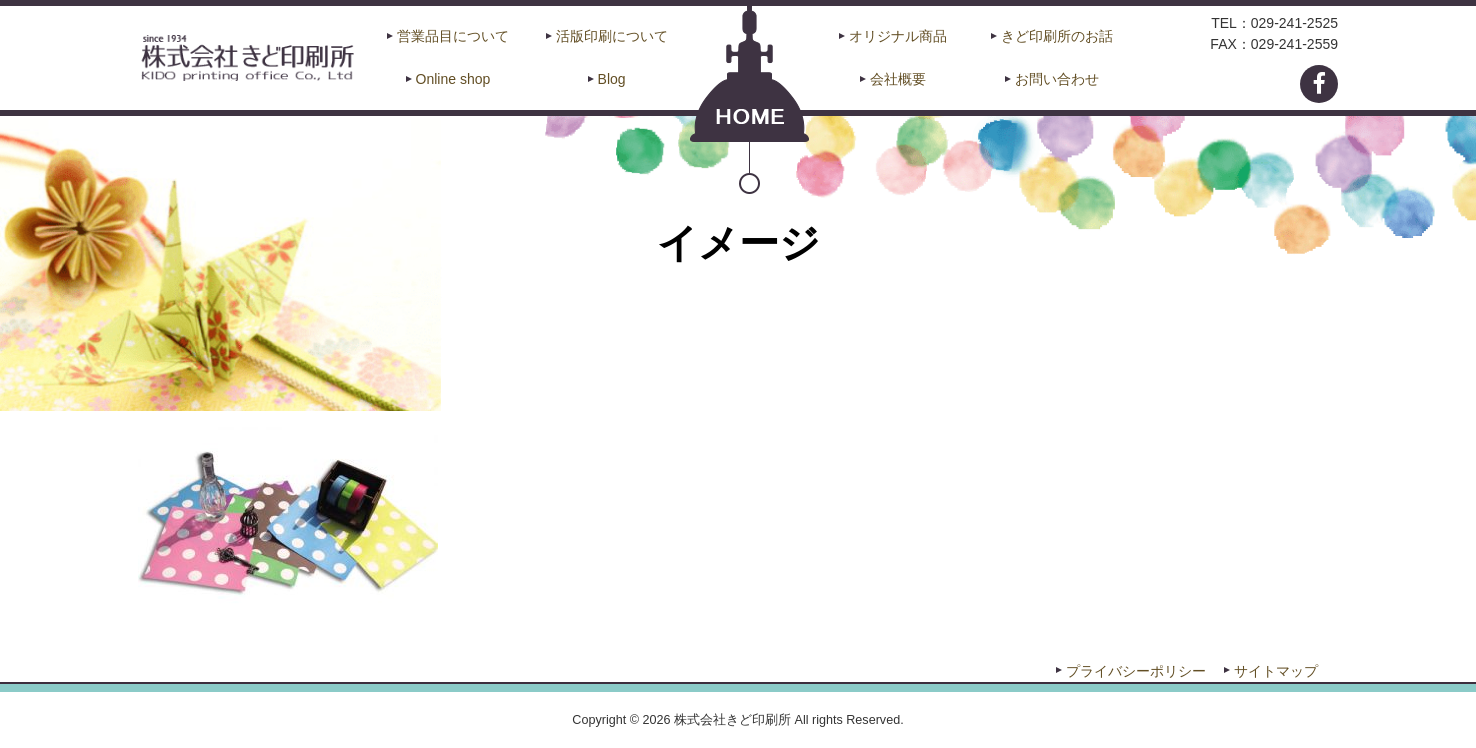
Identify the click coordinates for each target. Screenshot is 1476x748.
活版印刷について (612, 36)
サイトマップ (1276, 671)
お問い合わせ (1057, 79)
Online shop (453, 79)
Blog (612, 79)
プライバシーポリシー (1136, 671)
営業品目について (453, 36)
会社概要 (898, 79)
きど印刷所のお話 (1057, 36)
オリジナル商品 (898, 36)
